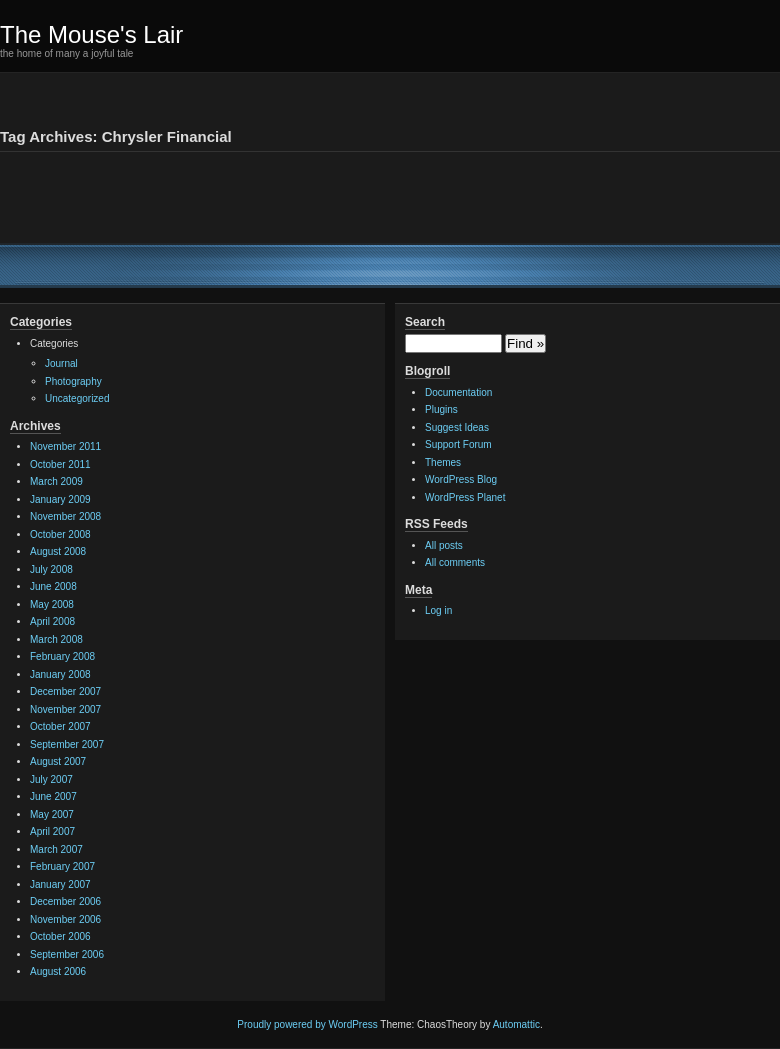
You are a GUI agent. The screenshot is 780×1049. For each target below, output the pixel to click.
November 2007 (65, 709)
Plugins (441, 409)
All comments (455, 562)
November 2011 (65, 446)
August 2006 (58, 971)
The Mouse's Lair (91, 34)
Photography (73, 381)
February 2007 (62, 866)
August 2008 (58, 551)
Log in (438, 610)
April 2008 (52, 621)
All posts (444, 545)
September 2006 (67, 954)
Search (425, 322)
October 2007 (60, 726)
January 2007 (60, 884)
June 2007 (53, 796)
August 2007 (58, 761)
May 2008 (52, 604)
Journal (61, 363)
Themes (443, 462)
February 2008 (62, 656)
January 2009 (60, 499)
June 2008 (53, 586)
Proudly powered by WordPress (307, 1024)
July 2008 (51, 569)
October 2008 (60, 534)
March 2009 (56, 481)
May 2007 (52, 814)
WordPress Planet (465, 497)
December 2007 (65, 691)
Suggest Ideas (457, 427)
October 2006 (60, 936)
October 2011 (60, 464)
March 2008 (56, 639)
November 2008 (65, 516)
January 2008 (60, 674)
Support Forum (458, 444)
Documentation (458, 392)
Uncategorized (77, 398)
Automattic (516, 1024)
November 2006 (65, 919)
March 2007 (56, 849)
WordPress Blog (461, 479)
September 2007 (67, 744)
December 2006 (65, 901)
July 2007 (51, 779)
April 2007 (52, 831)
